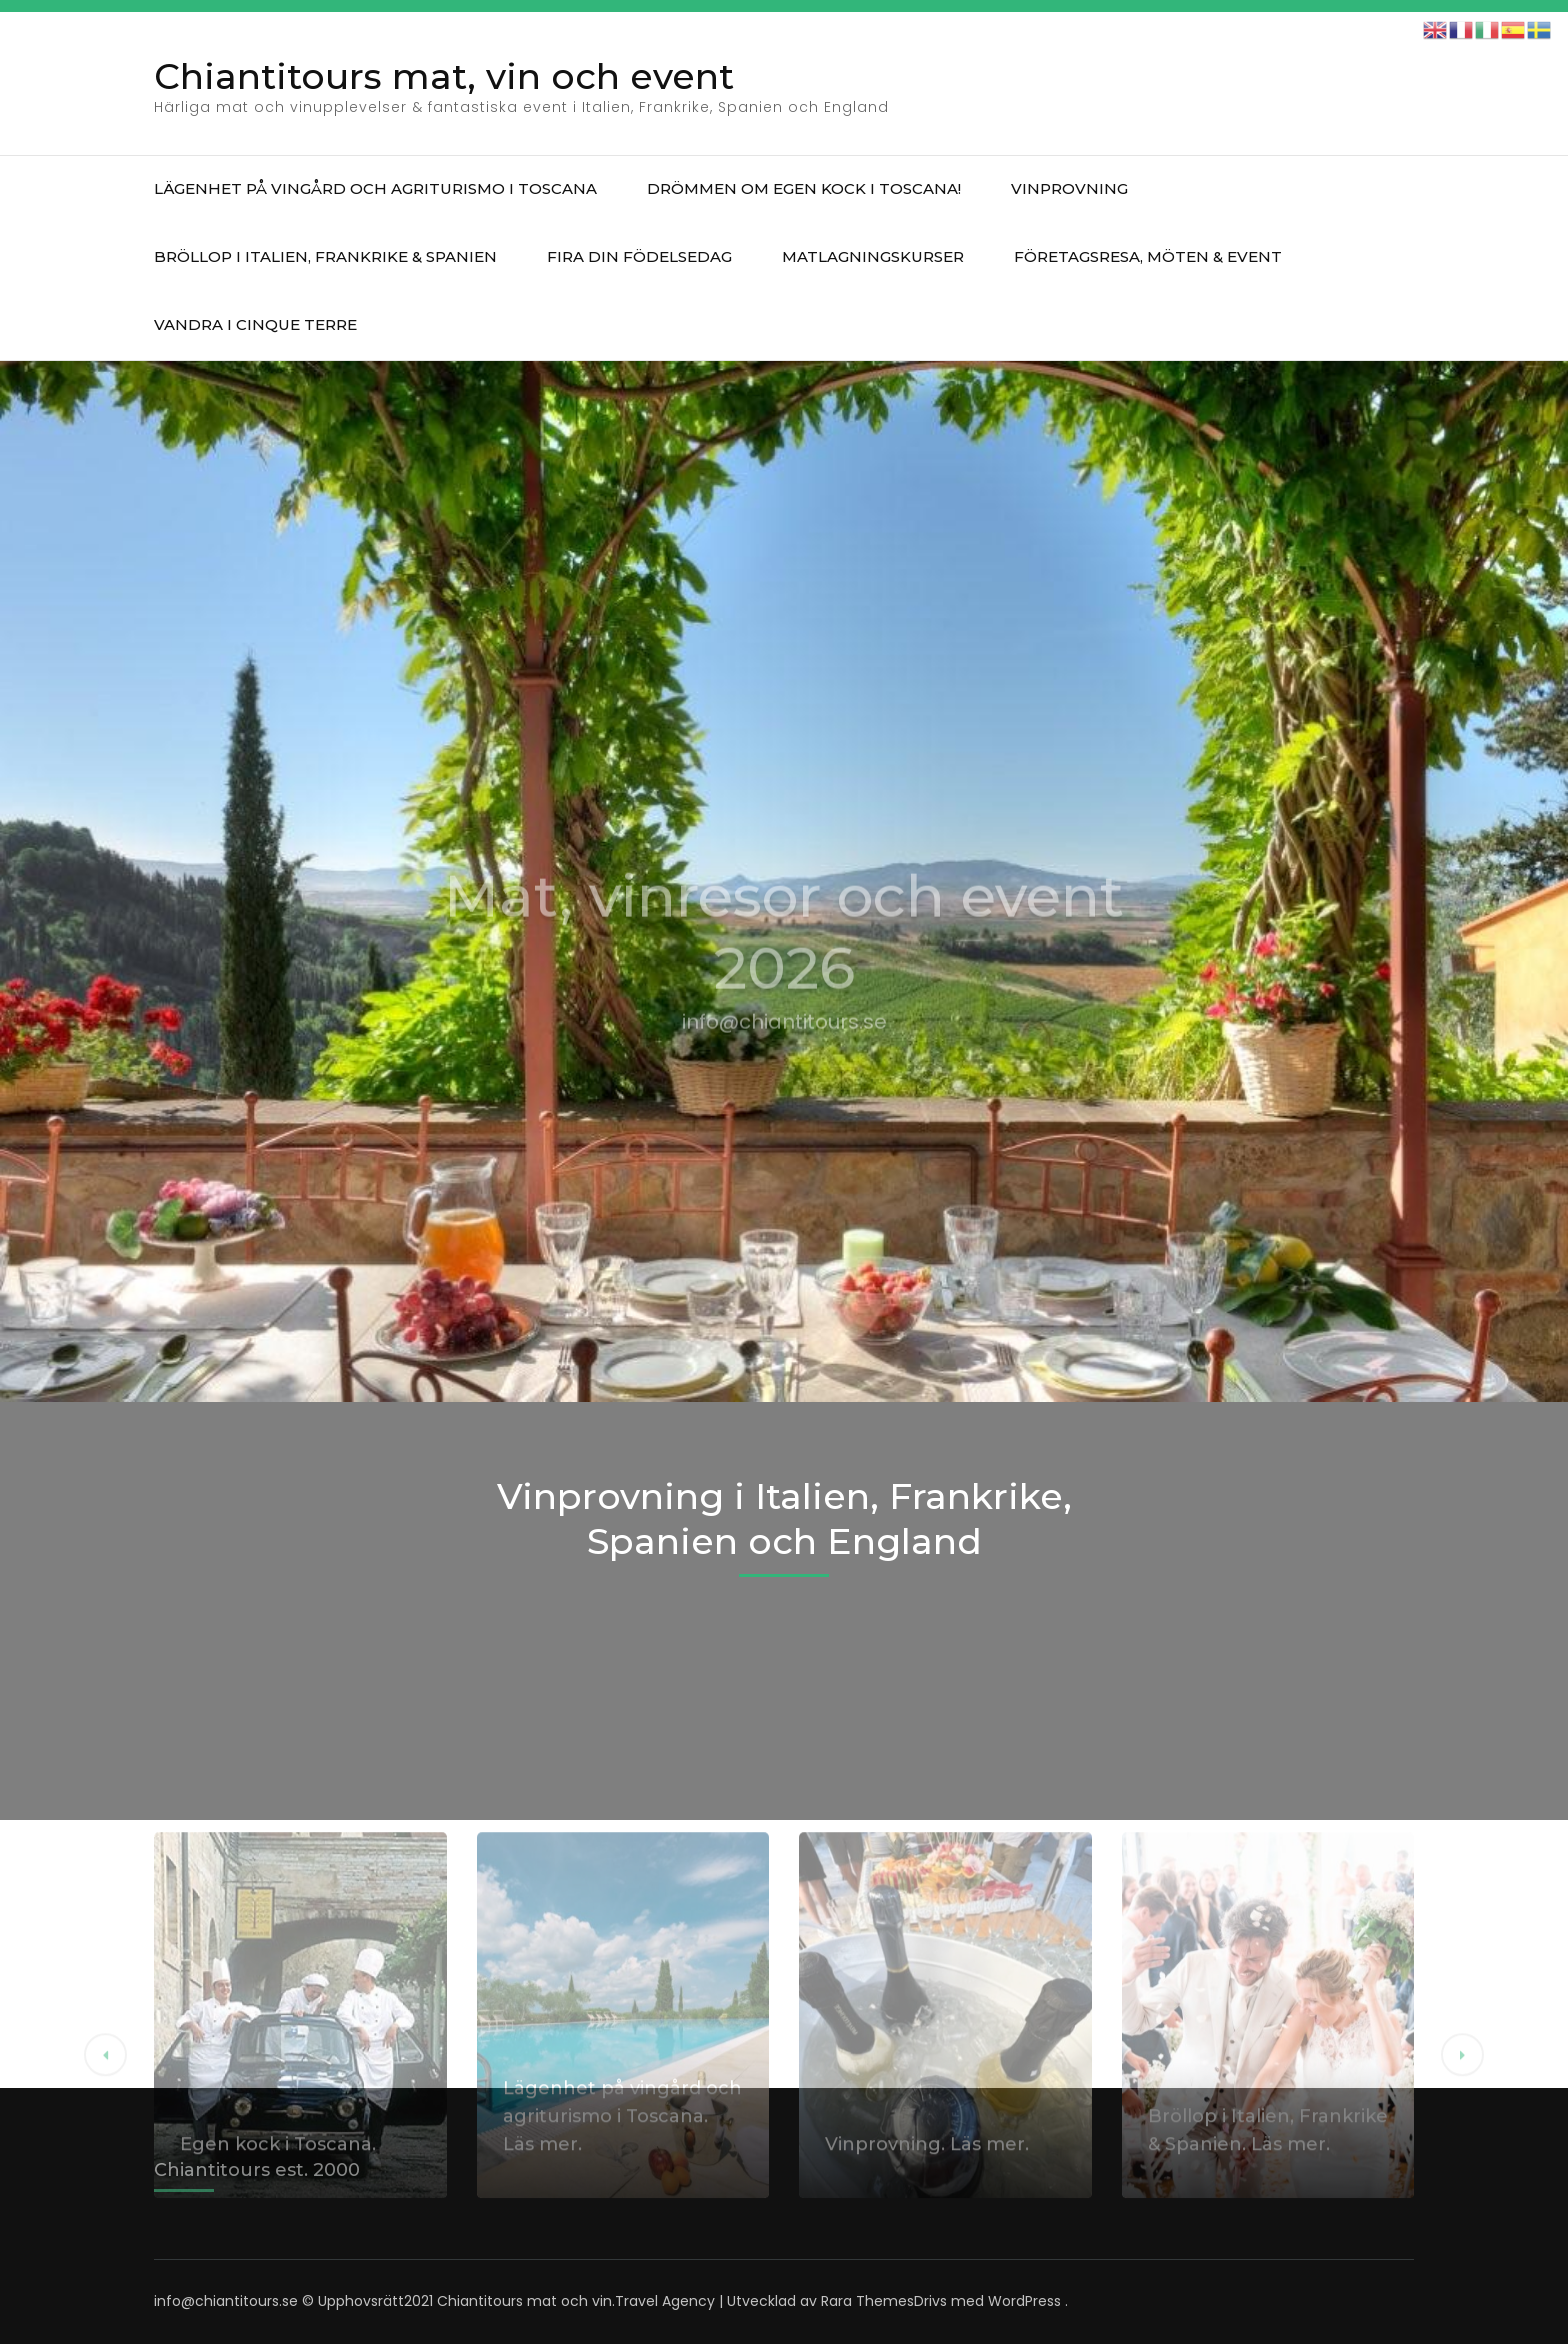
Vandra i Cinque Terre (255, 324)
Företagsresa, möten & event (1148, 256)
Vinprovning (1069, 188)
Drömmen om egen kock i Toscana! (804, 188)
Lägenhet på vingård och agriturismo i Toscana (375, 188)
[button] (105, 2204)
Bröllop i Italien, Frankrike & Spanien (325, 256)
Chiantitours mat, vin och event (444, 76)
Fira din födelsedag (639, 256)
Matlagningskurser (873, 256)
